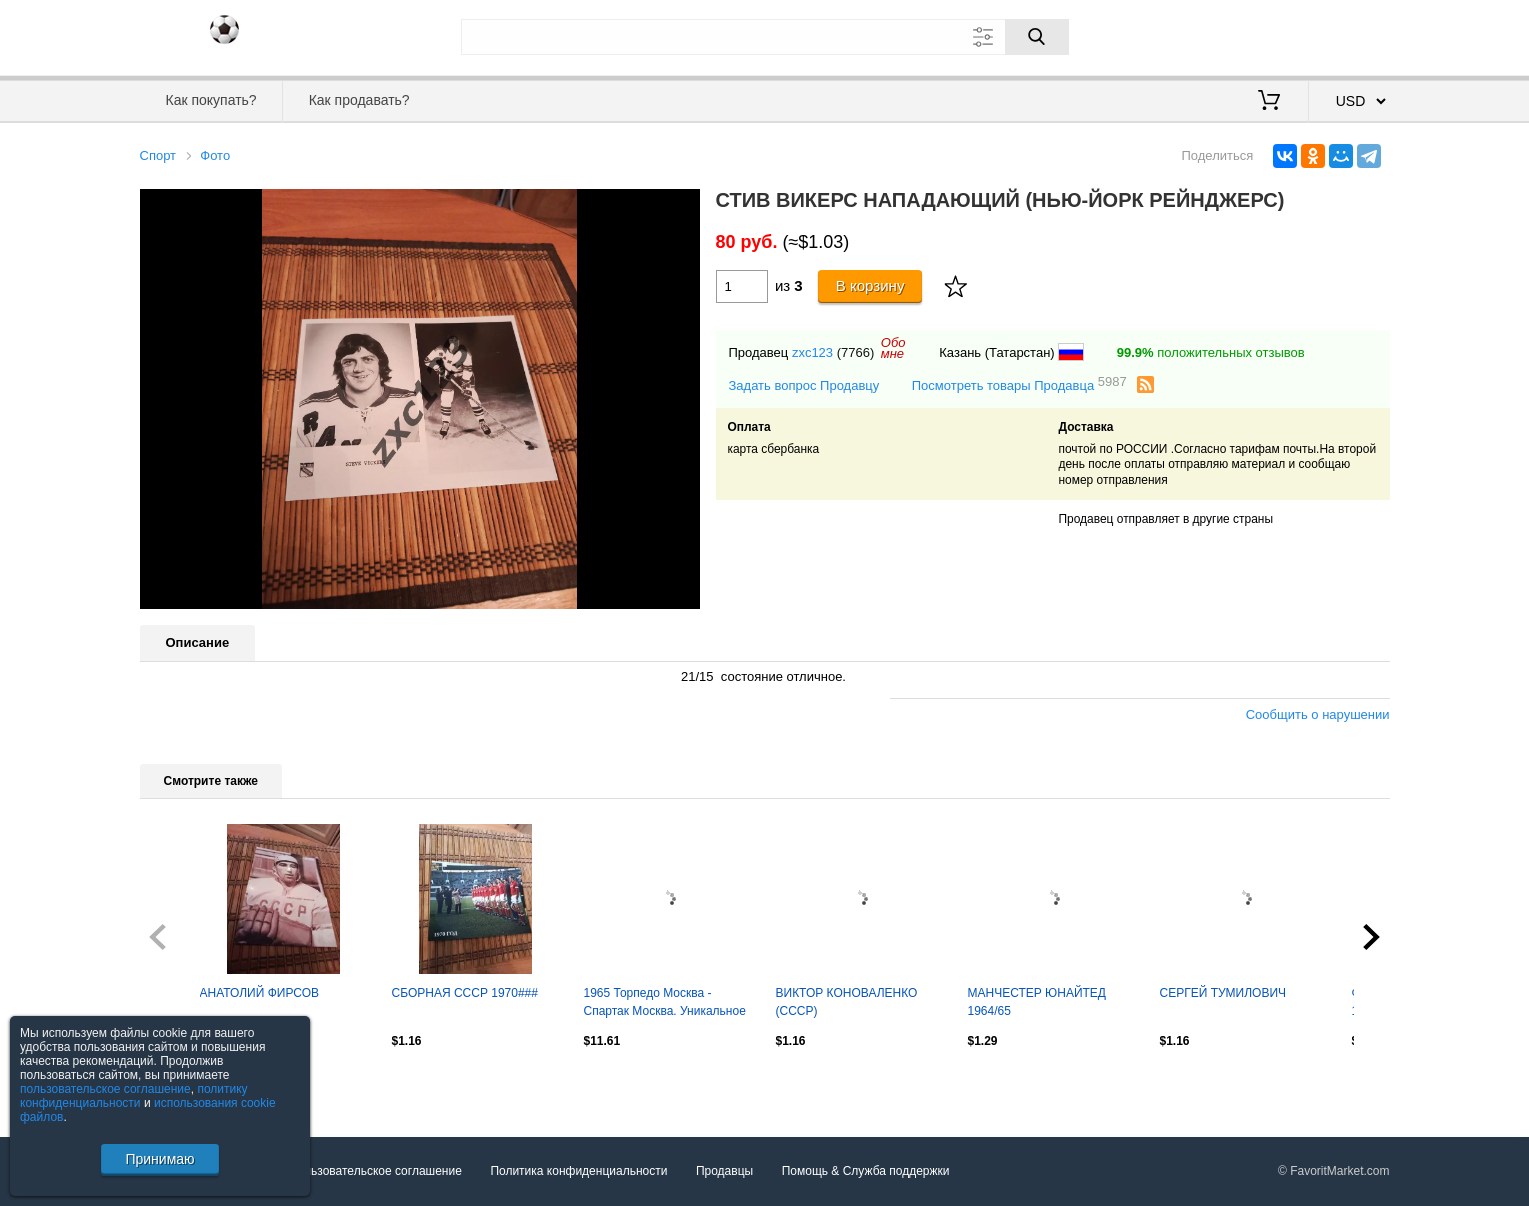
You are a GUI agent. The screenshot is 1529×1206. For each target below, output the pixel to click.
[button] (682, 207)
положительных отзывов (1211, 352)
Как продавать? (359, 100)
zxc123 (812, 352)
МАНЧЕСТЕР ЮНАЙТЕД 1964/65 (1037, 1002)
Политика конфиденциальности (578, 1171)
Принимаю (159, 1159)
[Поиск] (1037, 37)
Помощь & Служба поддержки (866, 1171)
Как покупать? (210, 100)
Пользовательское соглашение (375, 1171)
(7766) (856, 352)
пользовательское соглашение (105, 1089)
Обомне (893, 348)
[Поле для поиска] (765, 37)
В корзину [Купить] (870, 285)
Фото (215, 155)
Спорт (158, 155)
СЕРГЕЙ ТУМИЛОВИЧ (1223, 993)
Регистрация (1349, 35)
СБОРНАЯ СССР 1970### (465, 993)
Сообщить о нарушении (1318, 714)
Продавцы (724, 1171)
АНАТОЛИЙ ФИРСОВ (260, 993)
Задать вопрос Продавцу (804, 385)
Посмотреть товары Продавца (1019, 384)
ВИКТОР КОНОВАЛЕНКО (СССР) (847, 1002)
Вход (1273, 35)
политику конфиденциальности (134, 1096)
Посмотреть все (184, 1084)
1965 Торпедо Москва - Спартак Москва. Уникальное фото (665, 1004)
